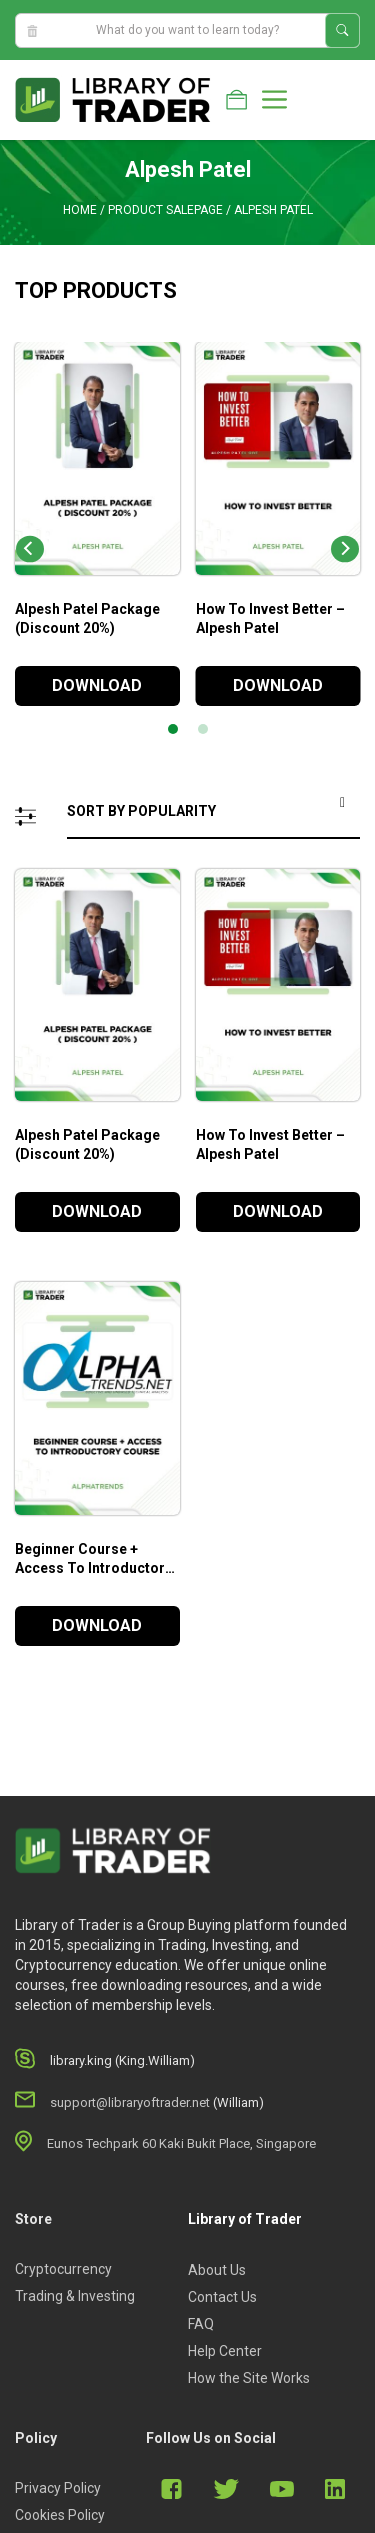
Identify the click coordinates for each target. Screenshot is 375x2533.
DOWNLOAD (97, 685)
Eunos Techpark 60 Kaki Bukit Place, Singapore (181, 2143)
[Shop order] (213, 812)
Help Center (225, 2351)
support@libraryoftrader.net (130, 2102)
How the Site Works (249, 2378)
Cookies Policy (60, 2515)
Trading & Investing (75, 2296)
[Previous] (30, 549)
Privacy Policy (58, 2488)
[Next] (345, 549)
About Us (217, 2270)
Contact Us (222, 2297)
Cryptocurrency (63, 2269)
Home (80, 210)
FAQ (201, 2324)
